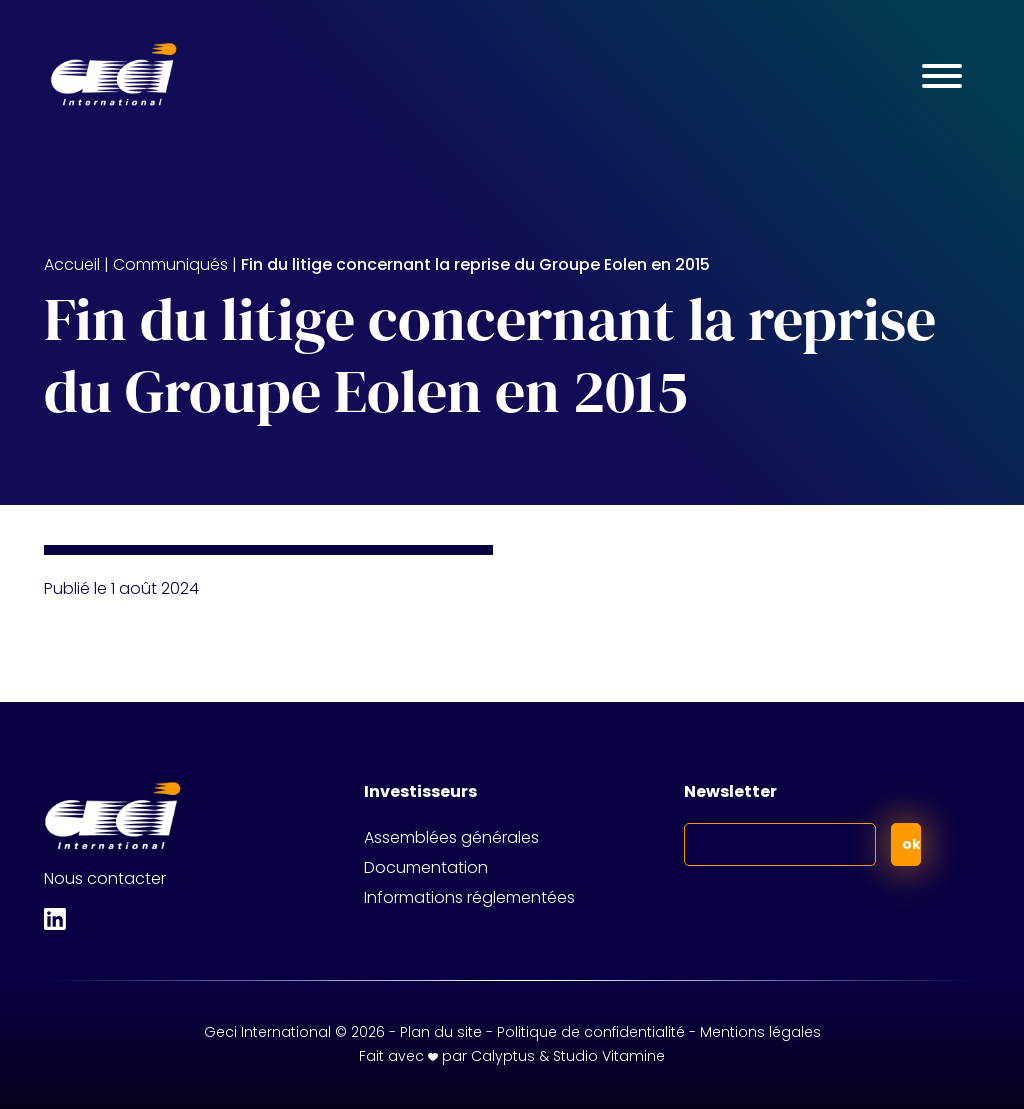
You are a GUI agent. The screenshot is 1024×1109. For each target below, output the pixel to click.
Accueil (72, 264)
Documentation (426, 867)
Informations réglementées (469, 897)
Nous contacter (105, 878)
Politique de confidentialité (591, 1032)
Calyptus (503, 1056)
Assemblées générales (451, 837)
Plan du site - (448, 1032)
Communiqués (170, 264)
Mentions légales (760, 1032)
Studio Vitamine (609, 1056)
